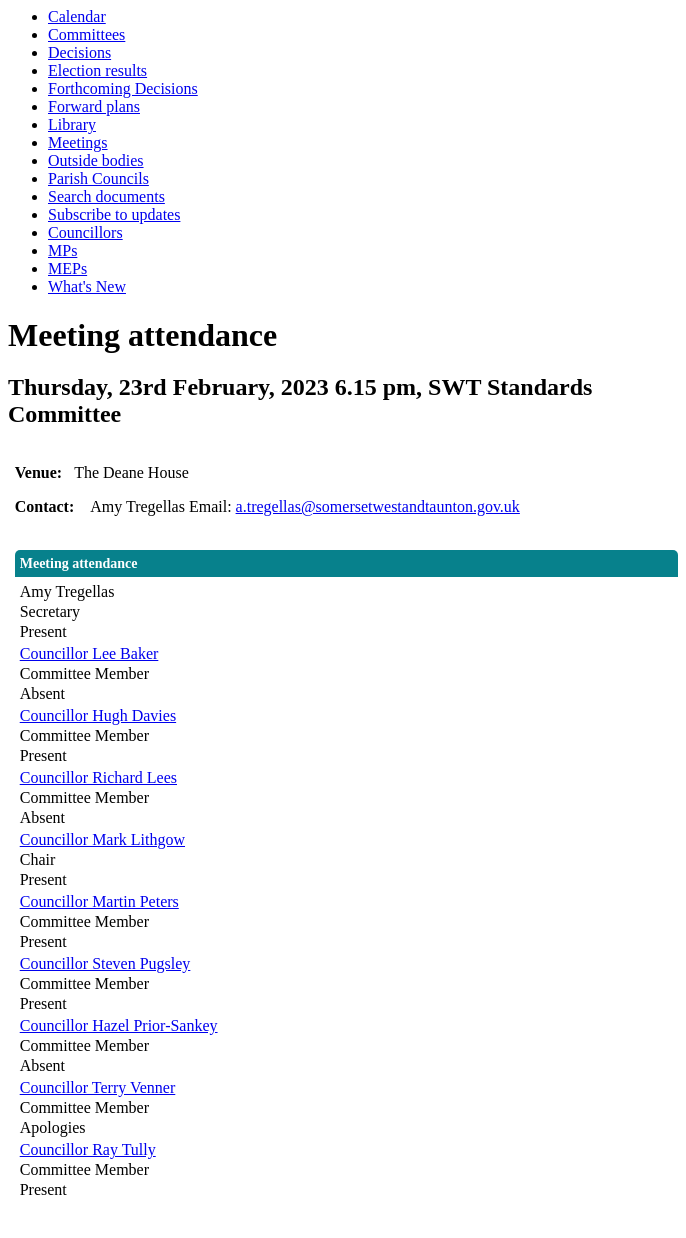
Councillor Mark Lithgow (102, 839)
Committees (86, 34)
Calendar (77, 16)
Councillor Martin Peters (99, 901)
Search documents (106, 196)
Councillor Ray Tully (88, 1149)
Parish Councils (98, 178)
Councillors (85, 232)
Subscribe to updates (114, 214)
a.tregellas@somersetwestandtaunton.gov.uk (378, 506)
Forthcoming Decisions (123, 88)
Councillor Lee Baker (89, 653)
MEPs (67, 268)
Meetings (78, 142)
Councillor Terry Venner (98, 1087)
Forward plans (94, 106)
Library (72, 124)
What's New (87, 286)
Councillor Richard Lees (98, 777)
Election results (97, 70)
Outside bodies (96, 160)
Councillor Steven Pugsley (105, 963)
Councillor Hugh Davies (98, 715)
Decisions (79, 52)
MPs (62, 250)
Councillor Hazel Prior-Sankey (119, 1025)
